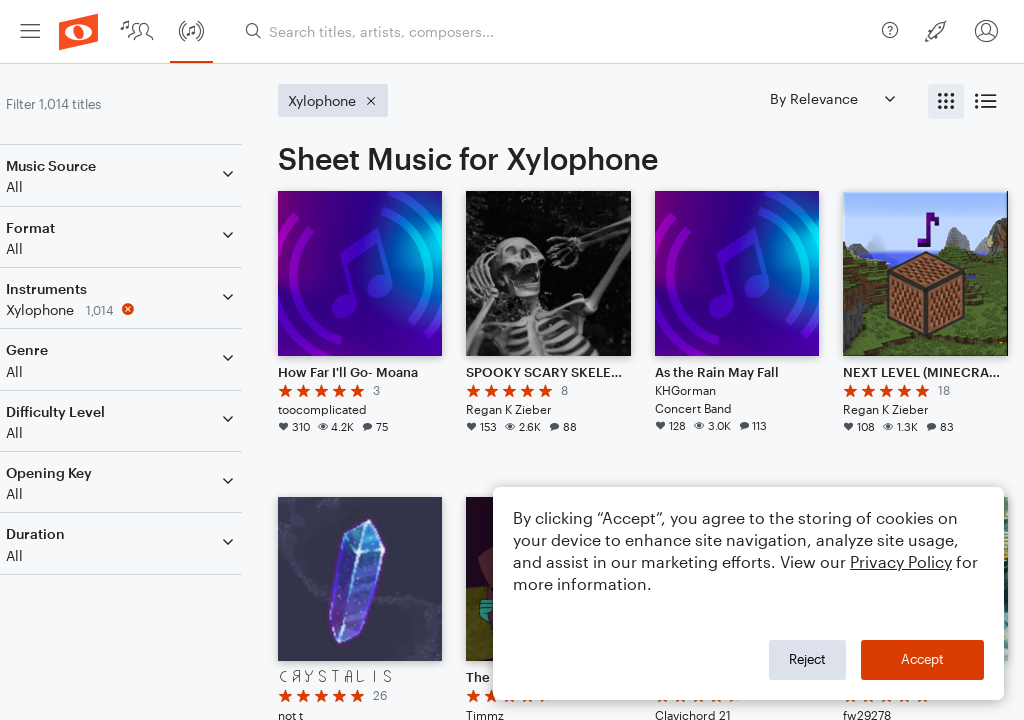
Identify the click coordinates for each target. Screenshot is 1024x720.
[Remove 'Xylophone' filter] (148, 309)
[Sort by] (832, 98)
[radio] (946, 101)
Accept (922, 659)
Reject (807, 659)
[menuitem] (30, 31)
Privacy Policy (901, 561)
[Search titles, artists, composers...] (555, 31)
